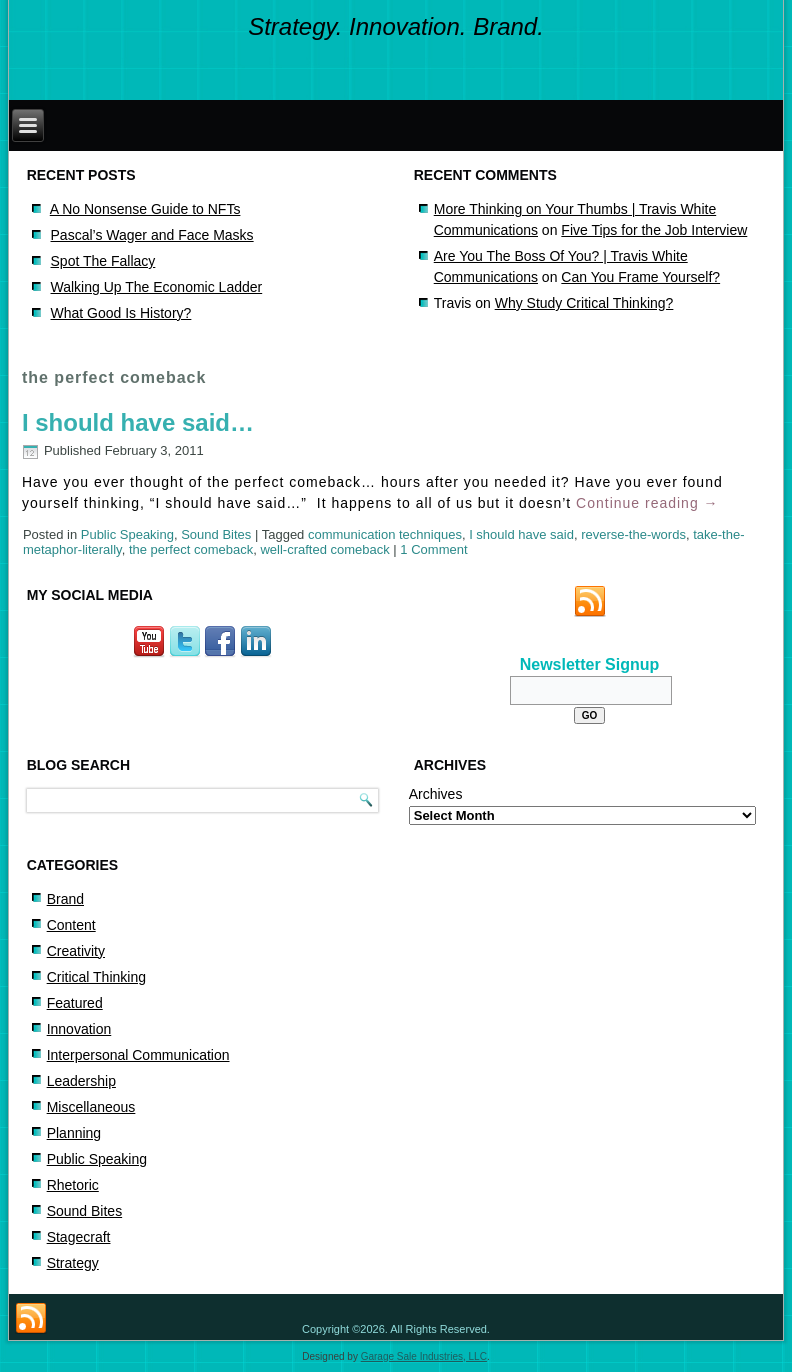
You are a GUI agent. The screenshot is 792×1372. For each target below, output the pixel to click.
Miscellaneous (91, 1107)
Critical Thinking (96, 977)
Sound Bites (216, 534)
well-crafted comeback (324, 549)
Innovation (79, 1029)
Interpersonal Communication (138, 1055)
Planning (74, 1133)
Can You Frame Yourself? (640, 277)
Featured (75, 1003)
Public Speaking (127, 534)
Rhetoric (73, 1185)
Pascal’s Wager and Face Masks (152, 235)
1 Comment (433, 549)
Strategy (73, 1263)
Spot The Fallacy (103, 261)
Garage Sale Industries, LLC (424, 1356)
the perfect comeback (191, 549)
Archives (436, 794)
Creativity (76, 951)
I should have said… (138, 422)
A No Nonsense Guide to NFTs (145, 209)
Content (71, 925)
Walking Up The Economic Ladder (157, 287)
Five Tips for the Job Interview (654, 230)
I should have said (521, 534)
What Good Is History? (121, 313)
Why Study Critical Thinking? (584, 303)
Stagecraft (79, 1237)
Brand (65, 899)
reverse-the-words (633, 534)
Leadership (81, 1081)
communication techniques (385, 534)
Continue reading (647, 503)
